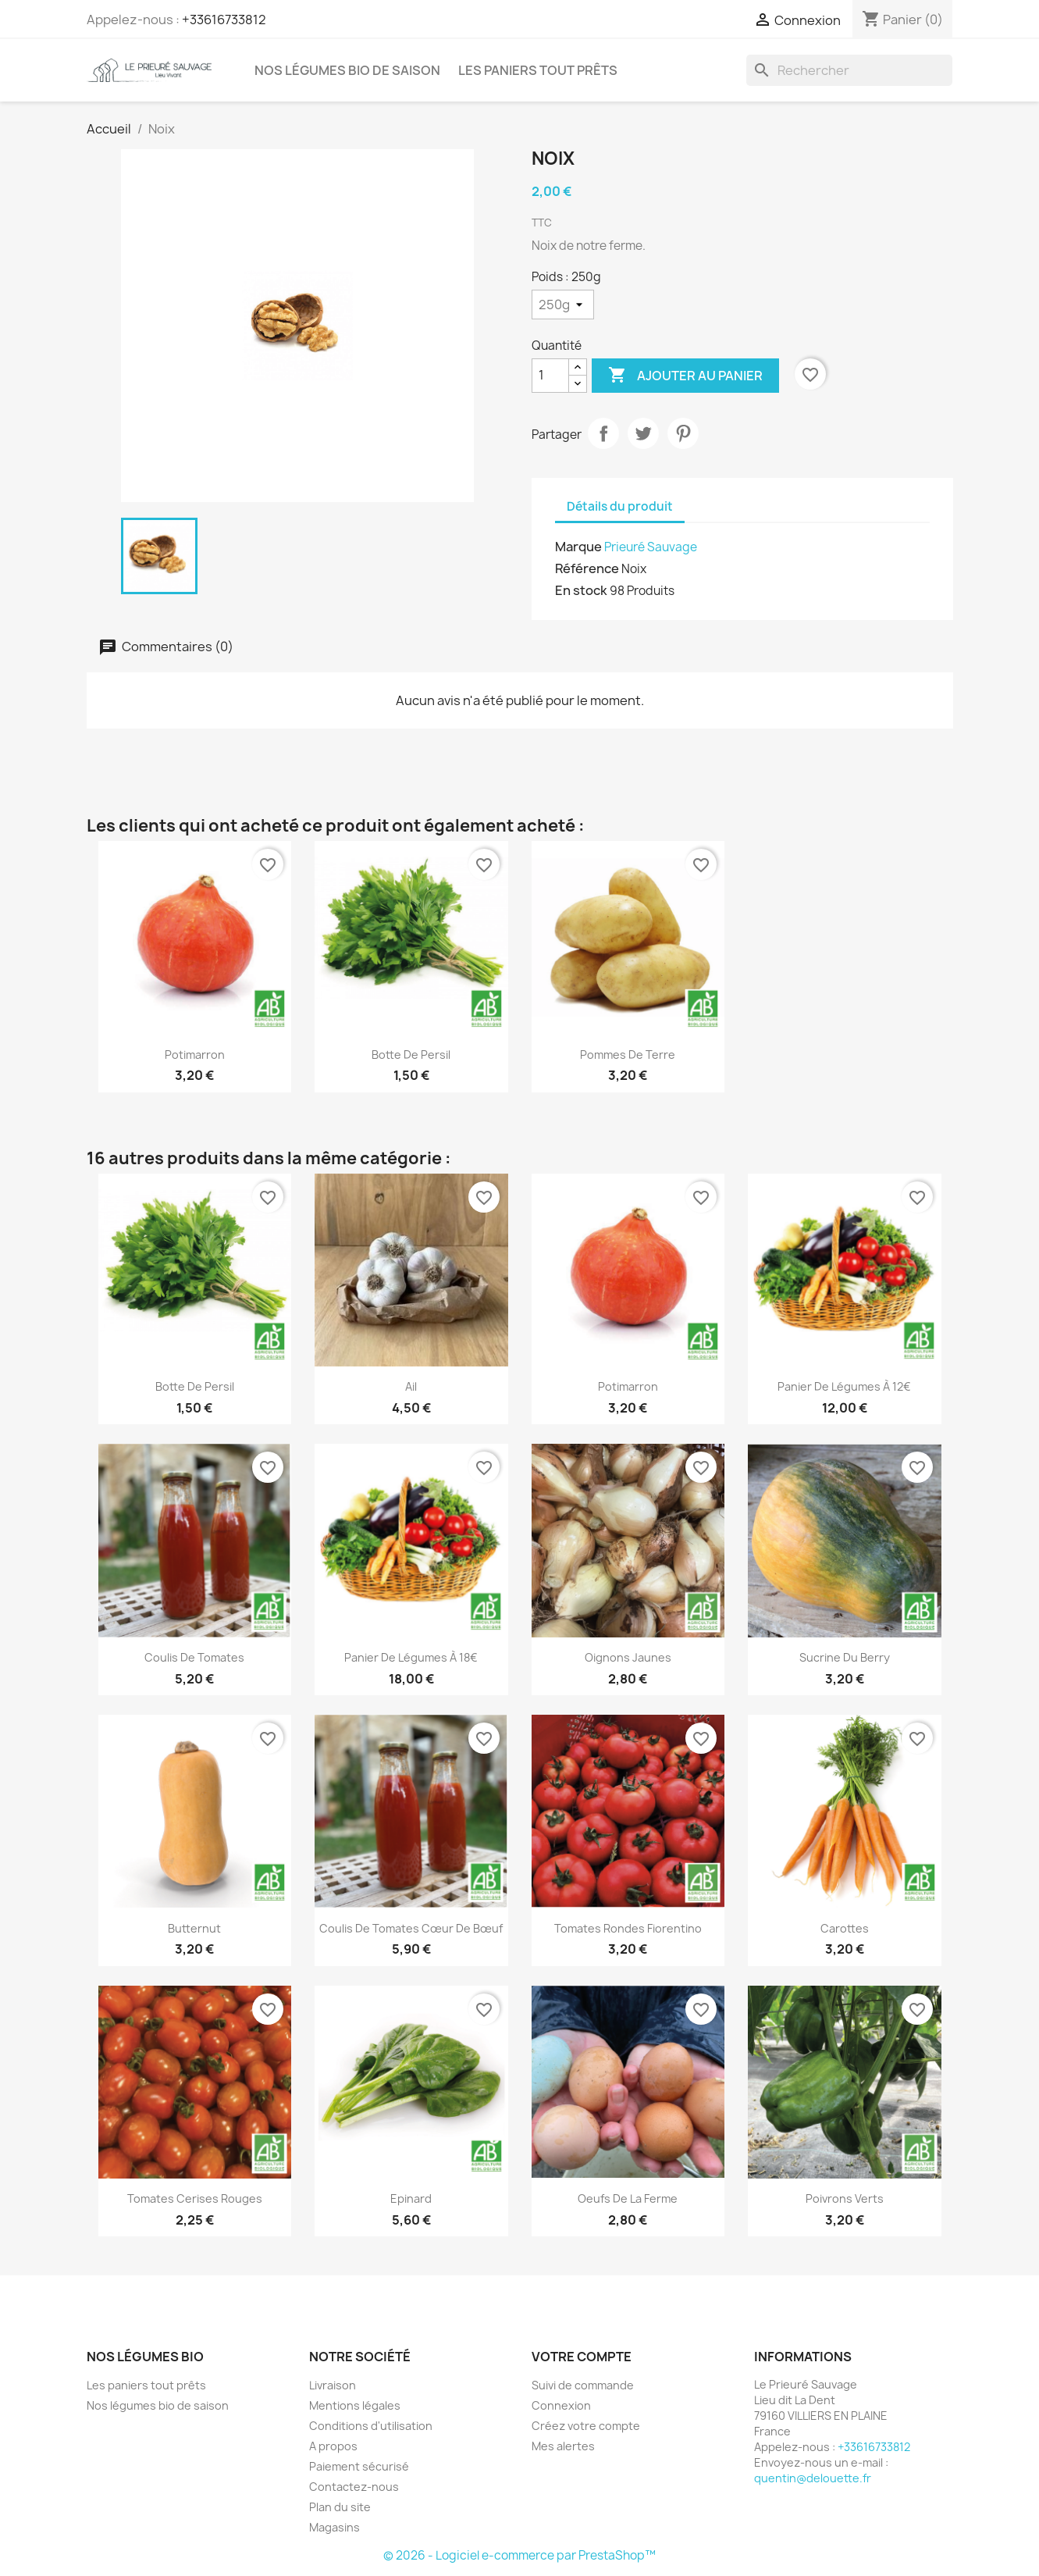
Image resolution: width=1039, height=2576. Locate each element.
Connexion (561, 2405)
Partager (603, 433)
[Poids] (563, 304)
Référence (587, 568)
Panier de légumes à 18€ (411, 1657)
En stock (581, 590)
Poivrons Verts (845, 2198)
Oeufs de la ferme (628, 2198)
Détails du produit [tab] (620, 506)
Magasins (334, 2527)
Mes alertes (563, 2446)
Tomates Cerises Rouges (194, 2198)
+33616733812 (224, 19)
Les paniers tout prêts (537, 70)
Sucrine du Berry (844, 1657)
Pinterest (683, 433)
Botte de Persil (411, 1054)
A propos (333, 2446)
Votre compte (582, 2356)
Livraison (332, 2385)
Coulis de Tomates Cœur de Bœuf (411, 1928)
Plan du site (340, 2506)
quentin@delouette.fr (812, 2478)
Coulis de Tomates (194, 1657)
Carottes (844, 1928)
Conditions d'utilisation (370, 2425)
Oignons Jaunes (628, 1657)
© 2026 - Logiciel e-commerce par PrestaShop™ (519, 2555)
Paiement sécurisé (359, 2466)
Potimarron (195, 1054)
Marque (578, 546)
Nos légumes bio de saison (347, 70)
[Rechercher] (849, 70)
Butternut (194, 1928)
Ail (411, 1386)
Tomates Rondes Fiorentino (628, 1928)
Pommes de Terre (627, 1054)
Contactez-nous (354, 2486)
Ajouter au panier (685, 375)
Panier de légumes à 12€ (844, 1386)
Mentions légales (354, 2405)
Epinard (411, 2198)
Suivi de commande (583, 2385)
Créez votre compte (586, 2425)
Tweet (643, 433)
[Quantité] (550, 375)
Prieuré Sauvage (650, 547)
